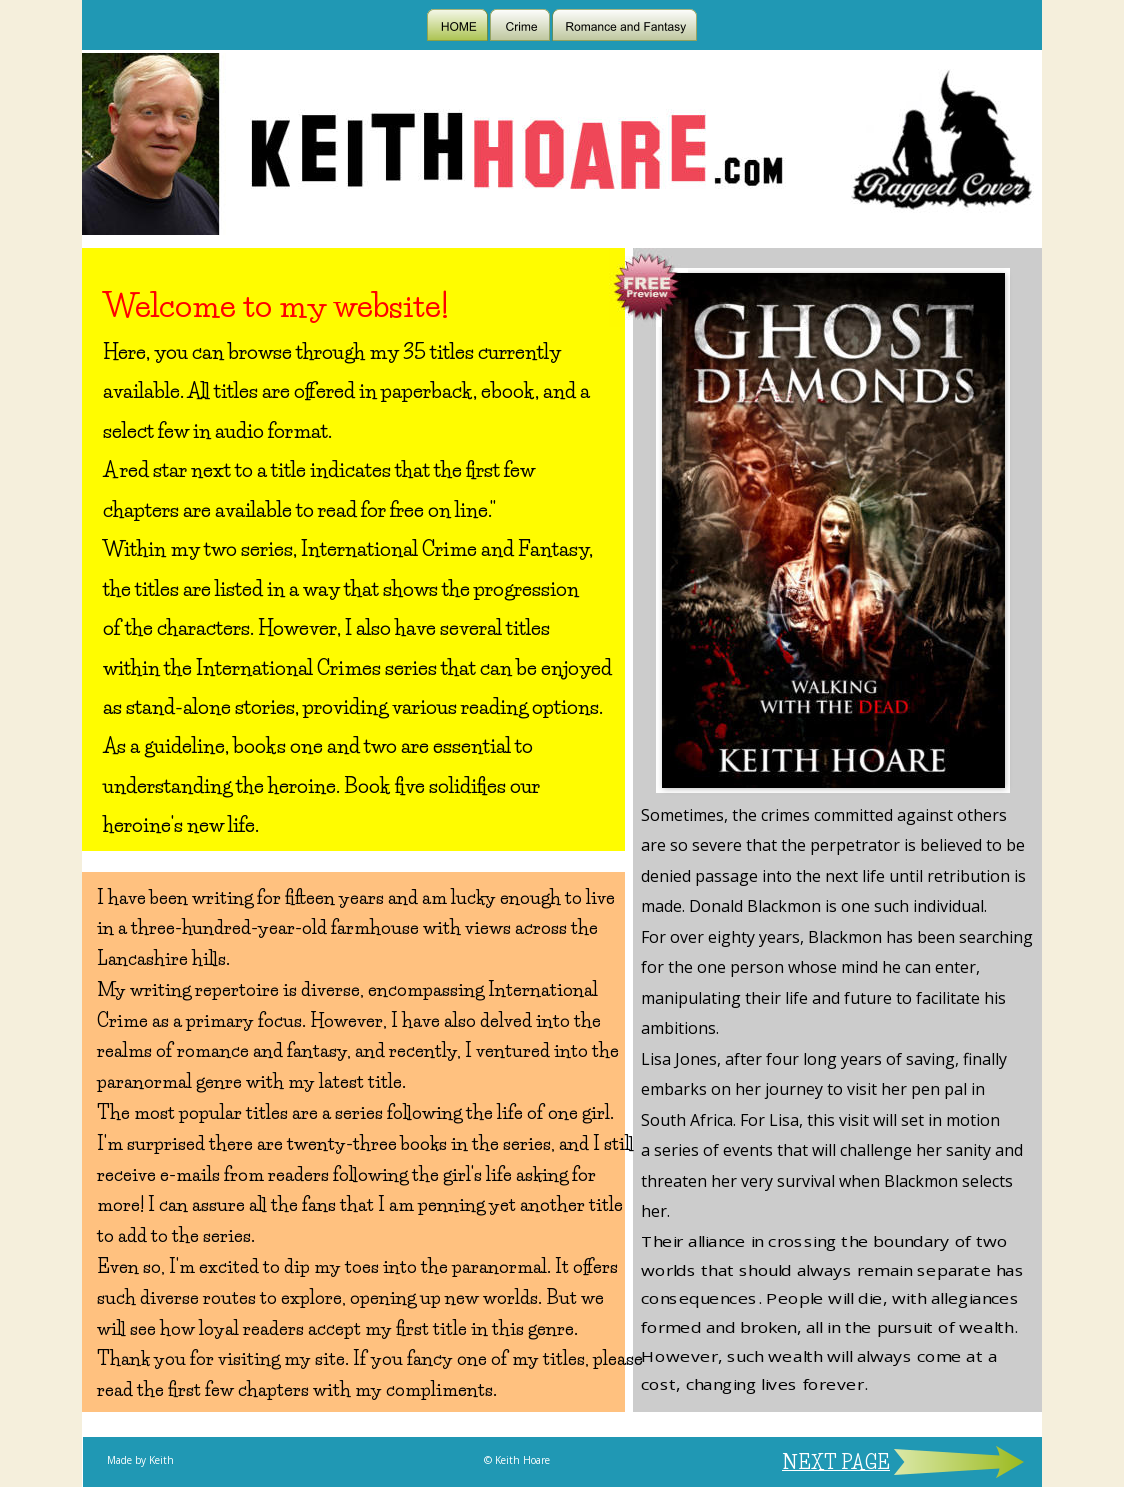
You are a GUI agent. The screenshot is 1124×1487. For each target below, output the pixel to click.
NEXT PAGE (836, 1463)
